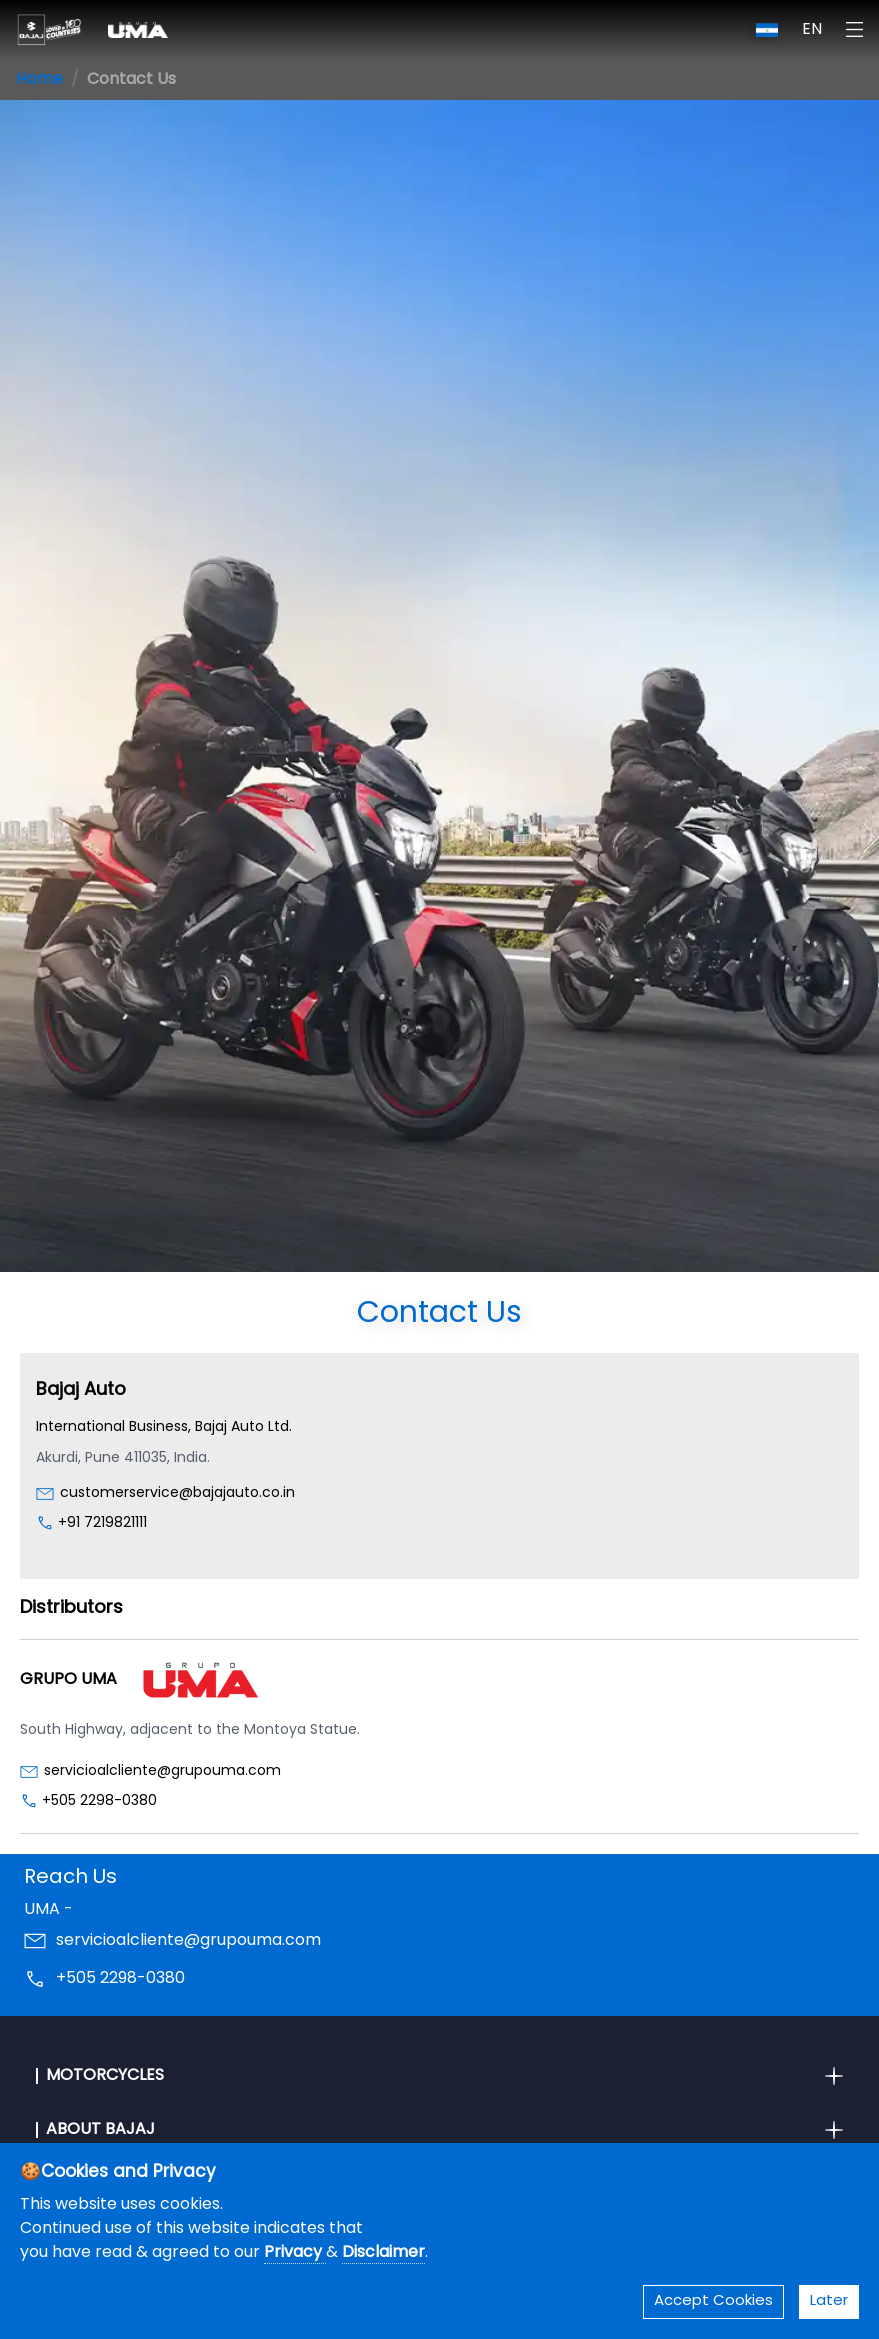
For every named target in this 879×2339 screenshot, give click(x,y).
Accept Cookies (713, 2301)
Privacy (295, 2253)
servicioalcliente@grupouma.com (162, 1771)
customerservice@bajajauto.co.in (177, 1493)
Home (39, 80)
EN (812, 30)
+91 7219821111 (102, 1523)
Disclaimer (383, 2253)
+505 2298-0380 (99, 1801)
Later (829, 2301)
